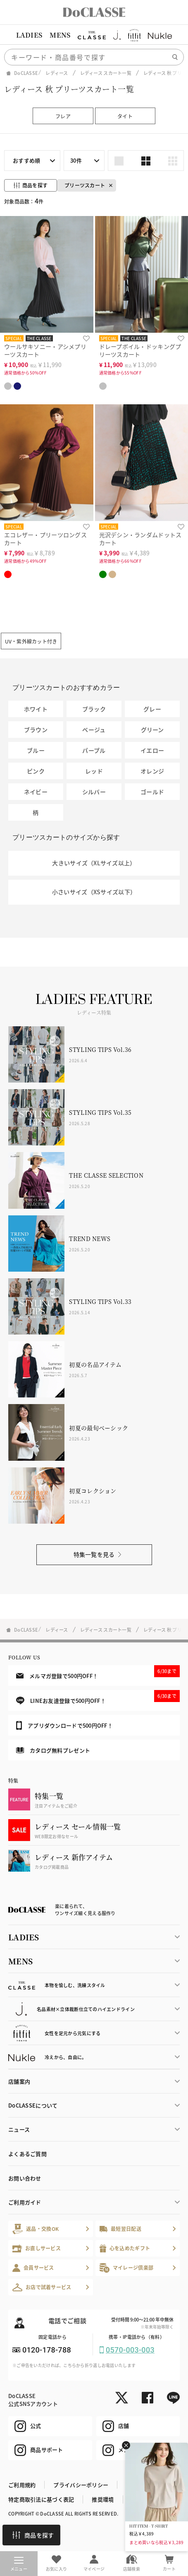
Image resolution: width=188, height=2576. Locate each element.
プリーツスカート (84, 185)
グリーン (152, 729)
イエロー (152, 750)
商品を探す (33, 2535)
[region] (94, 35)
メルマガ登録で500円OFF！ (98, 1672)
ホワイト (36, 709)
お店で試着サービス (41, 2287)
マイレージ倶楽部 (127, 2268)
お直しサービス (36, 2248)
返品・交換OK (35, 2229)
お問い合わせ (24, 2178)
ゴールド (152, 791)
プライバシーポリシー (80, 2485)
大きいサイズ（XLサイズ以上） (94, 863)
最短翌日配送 (120, 2228)
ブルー (36, 750)
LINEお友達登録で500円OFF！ (98, 1697)
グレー (152, 709)
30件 (76, 160)
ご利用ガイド (24, 2202)
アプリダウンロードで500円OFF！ (64, 1725)
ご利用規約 (22, 2485)
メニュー (18, 2564)
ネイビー (36, 791)
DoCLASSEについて (32, 2105)
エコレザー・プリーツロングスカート (45, 539)
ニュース (19, 2129)
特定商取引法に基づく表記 (41, 2499)
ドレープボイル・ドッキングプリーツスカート (140, 350)
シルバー (94, 791)
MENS (60, 35)
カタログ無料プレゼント (53, 1750)
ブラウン (36, 729)
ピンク (36, 771)
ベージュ (93, 729)
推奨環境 (103, 2499)
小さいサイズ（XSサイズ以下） (94, 892)
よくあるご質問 (27, 2154)
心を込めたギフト (125, 2248)
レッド (94, 771)
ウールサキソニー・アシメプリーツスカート (45, 350)
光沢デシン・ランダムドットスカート (140, 539)
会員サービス (33, 2268)
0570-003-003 (130, 2350)
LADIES (29, 35)
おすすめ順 (26, 160)
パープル (93, 750)
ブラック (94, 709)
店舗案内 (19, 2081)
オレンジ (152, 771)
